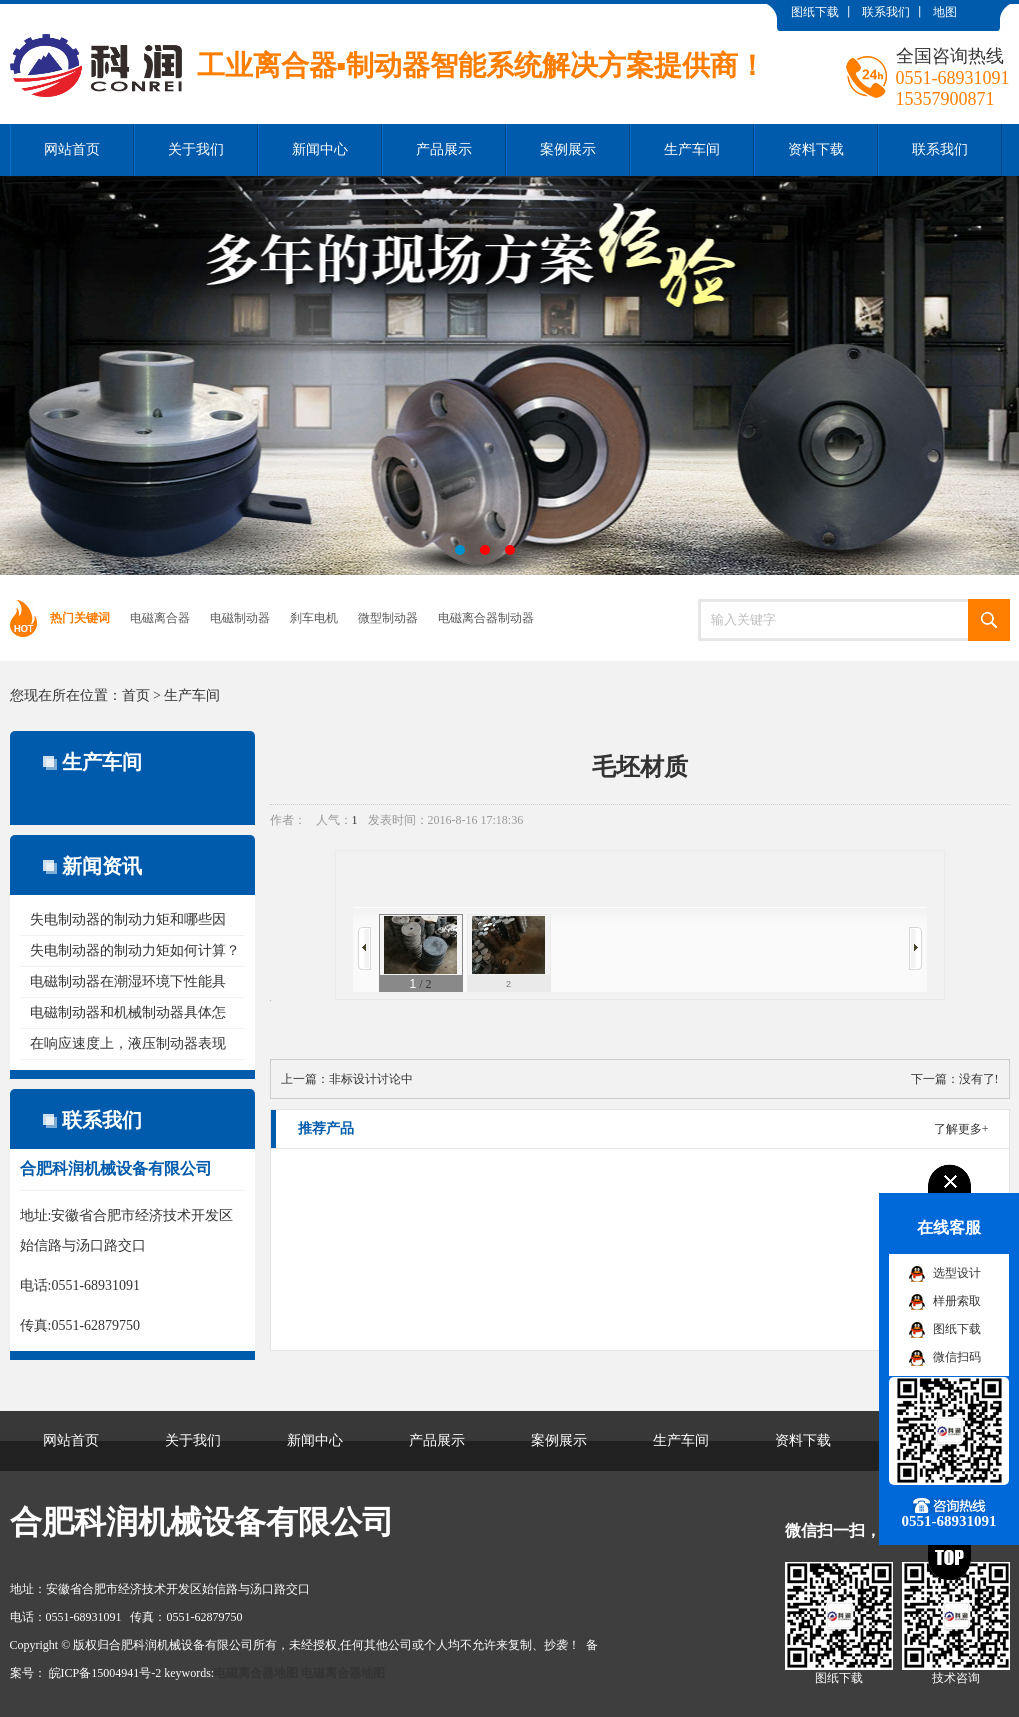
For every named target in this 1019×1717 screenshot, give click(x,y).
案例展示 (568, 149)
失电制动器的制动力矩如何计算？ (135, 950)
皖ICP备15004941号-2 (105, 1673)
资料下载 (816, 149)
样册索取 (957, 1301)
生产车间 (692, 149)
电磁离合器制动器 (486, 618)
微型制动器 (388, 618)
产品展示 (444, 149)
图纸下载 (815, 12)
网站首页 (72, 149)
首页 (136, 695)
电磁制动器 (240, 618)
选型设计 (957, 1273)
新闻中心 (320, 149)
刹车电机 (314, 618)
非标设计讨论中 (371, 1079)
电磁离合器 (160, 618)
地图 (945, 12)
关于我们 (196, 149)
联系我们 (886, 12)
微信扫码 (957, 1357)
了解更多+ (961, 1129)
